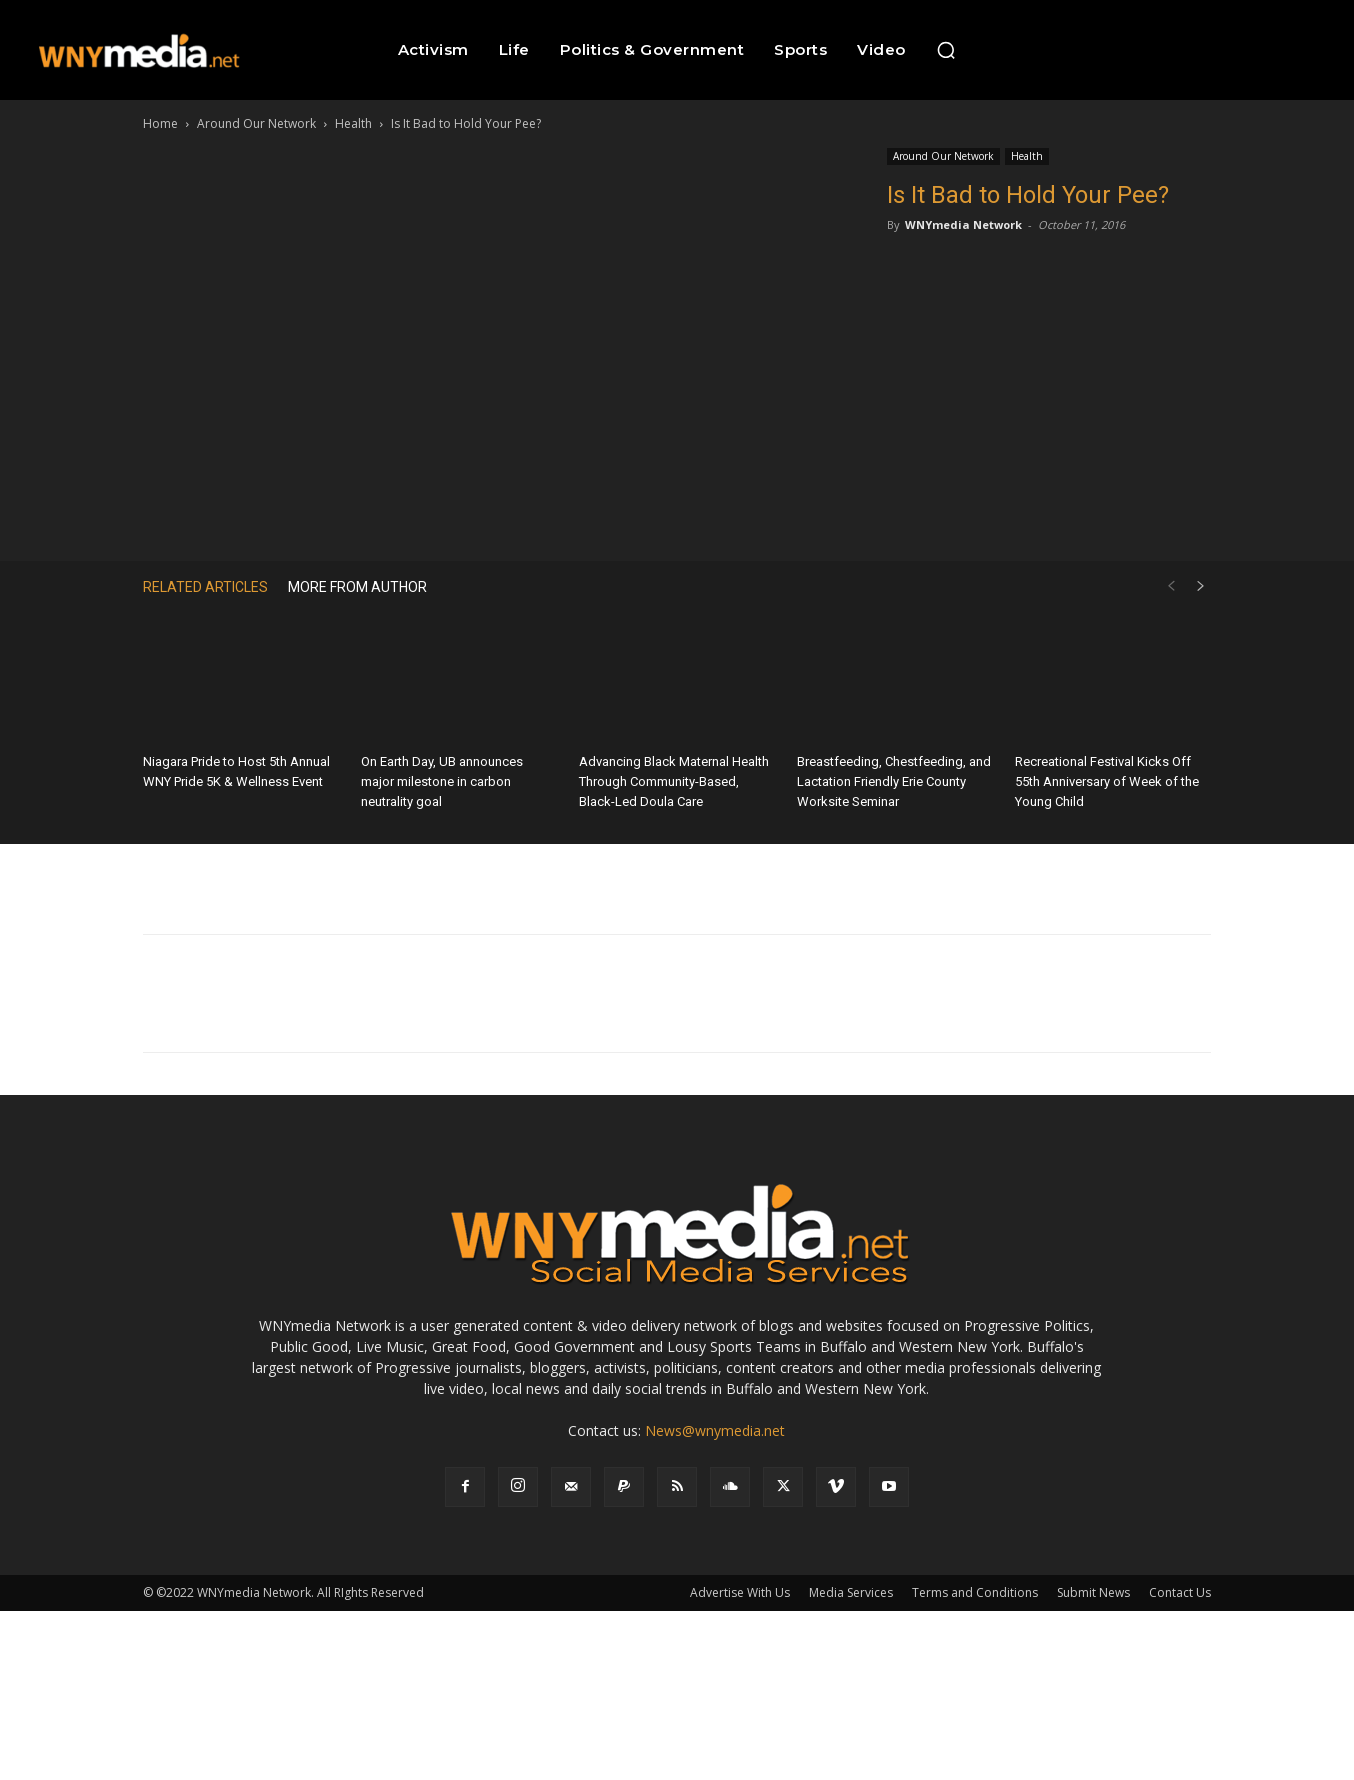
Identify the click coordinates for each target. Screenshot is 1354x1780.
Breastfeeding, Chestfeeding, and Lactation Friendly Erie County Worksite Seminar (894, 781)
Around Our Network (256, 123)
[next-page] (1201, 586)
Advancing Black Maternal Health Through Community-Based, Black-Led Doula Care (674, 781)
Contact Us (1180, 1592)
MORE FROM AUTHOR (357, 587)
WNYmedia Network (963, 224)
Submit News (1093, 1592)
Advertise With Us (740, 1592)
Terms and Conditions (975, 1592)
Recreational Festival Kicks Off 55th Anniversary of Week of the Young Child (1107, 781)
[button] (946, 50)
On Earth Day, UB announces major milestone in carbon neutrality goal (442, 781)
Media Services (851, 1592)
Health (353, 123)
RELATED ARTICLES (205, 587)
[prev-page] (1171, 586)
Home (160, 123)
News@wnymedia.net (715, 1430)
